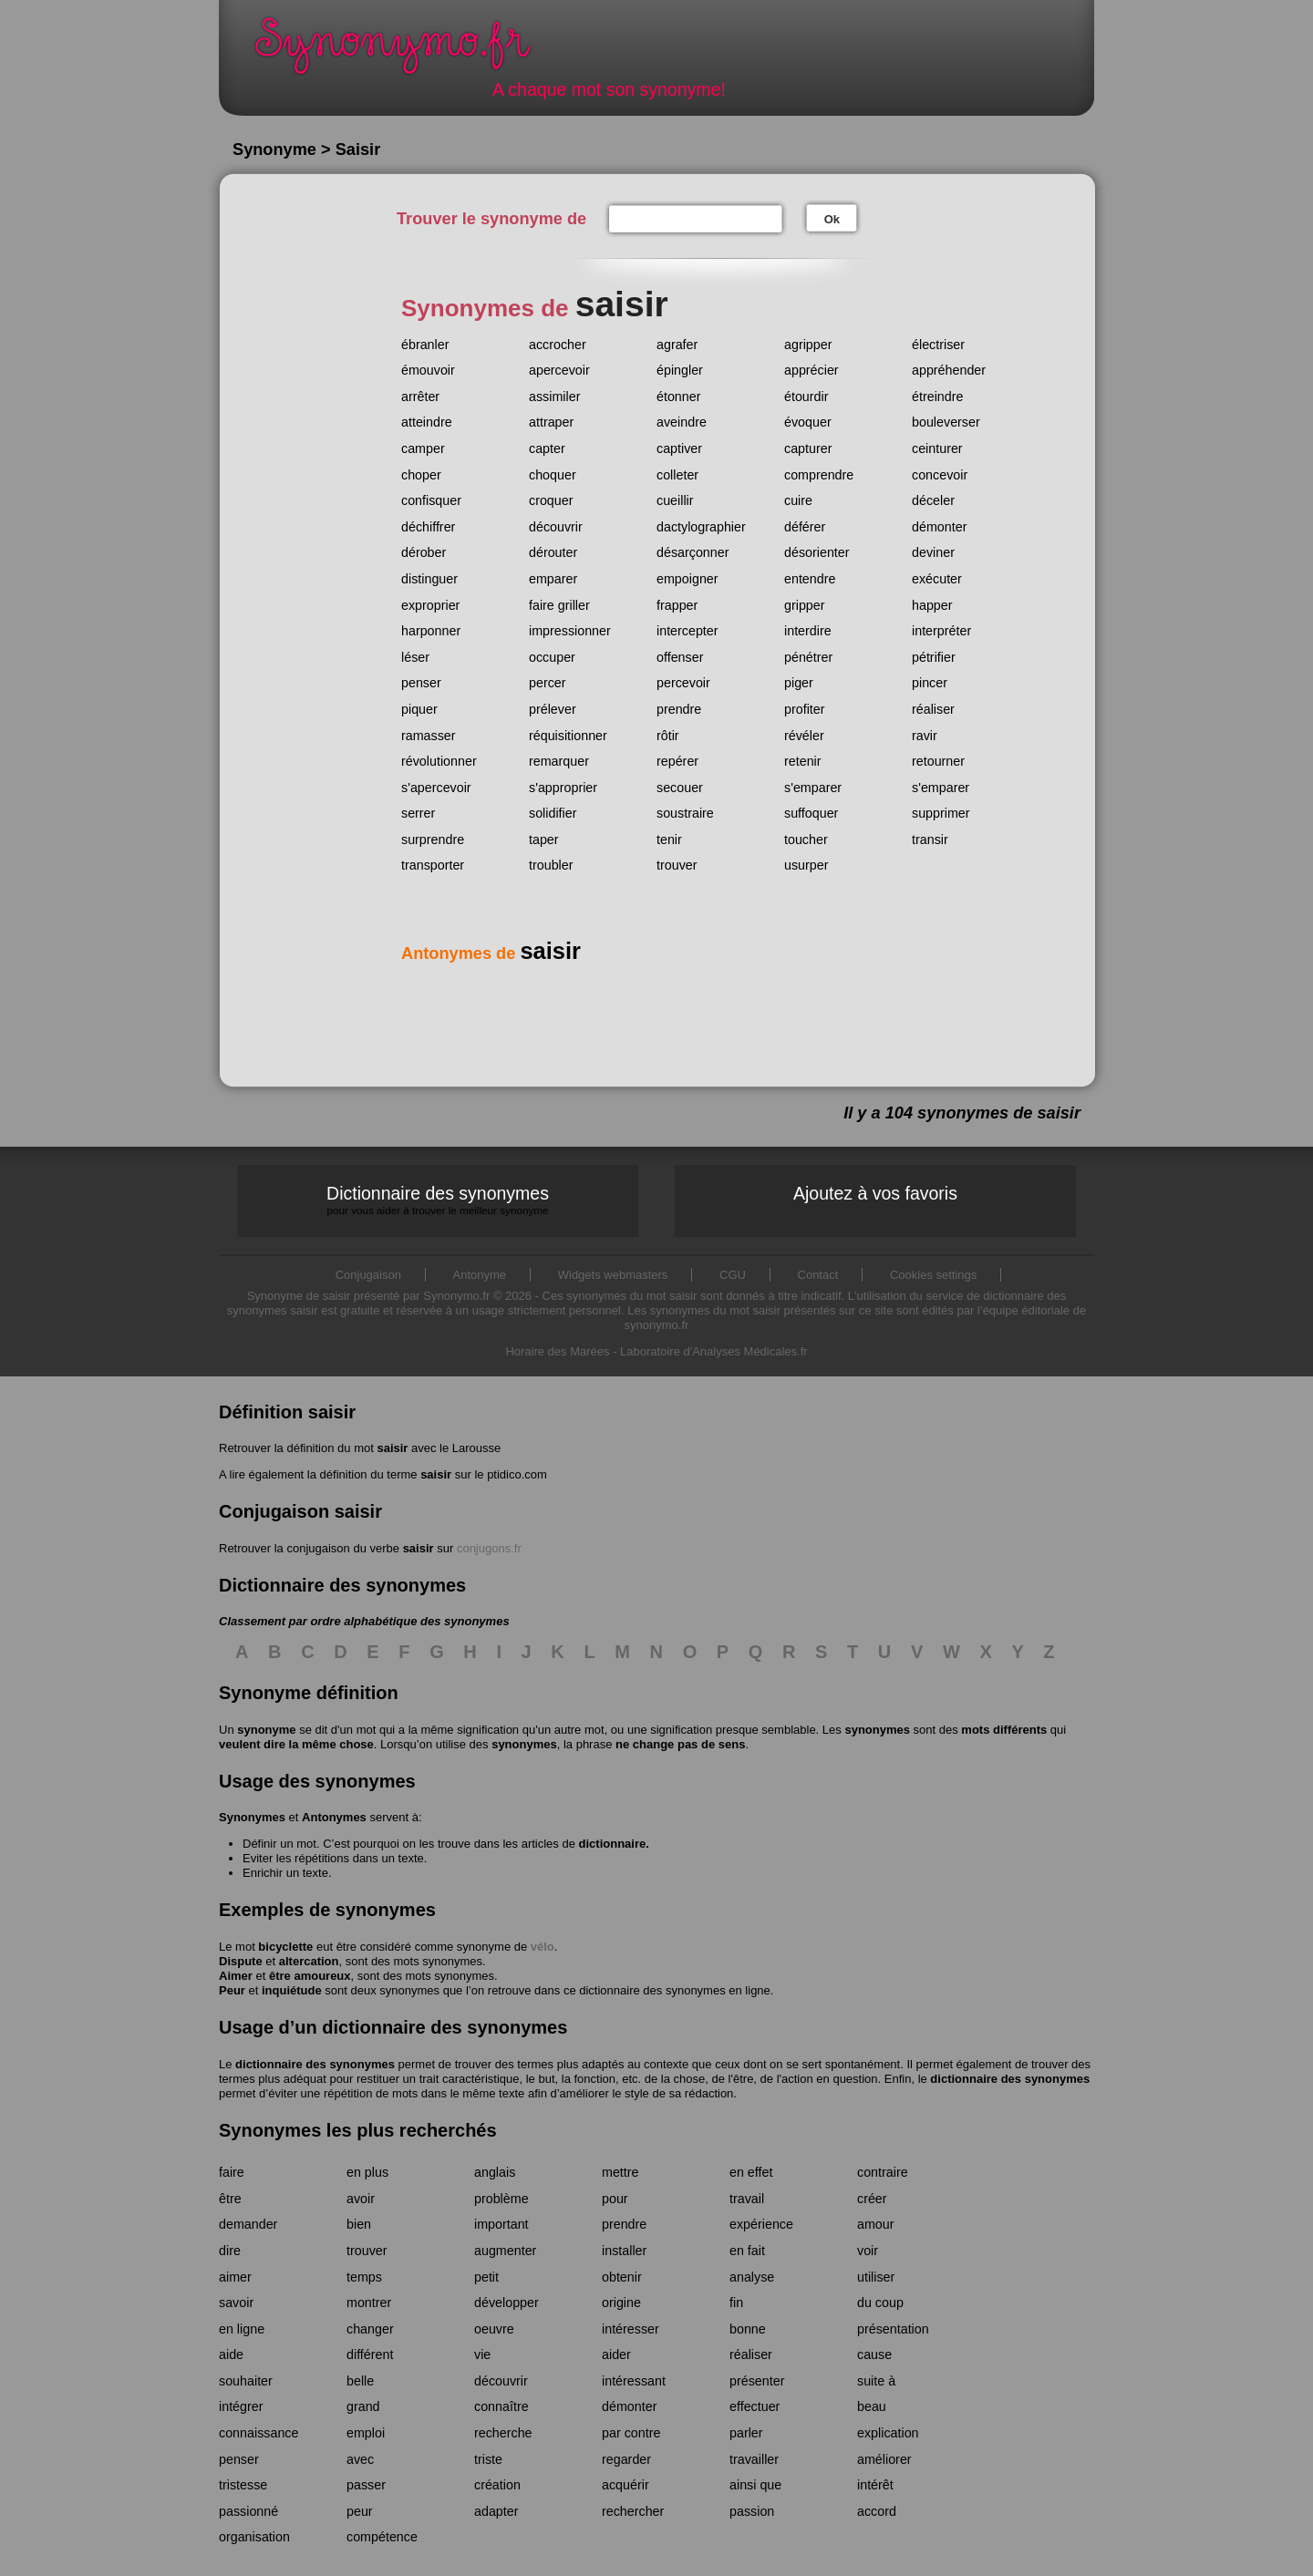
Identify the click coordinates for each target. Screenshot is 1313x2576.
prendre (678, 709)
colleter (677, 475)
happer (932, 605)
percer (547, 682)
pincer (929, 682)
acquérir (625, 2485)
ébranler (425, 344)
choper (421, 475)
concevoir (939, 475)
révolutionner (439, 761)
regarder (626, 2459)
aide (231, 2354)
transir (930, 839)
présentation (893, 2329)
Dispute (241, 1961)
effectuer (754, 2406)
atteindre (426, 422)
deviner (933, 552)
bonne (747, 2329)
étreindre (937, 396)
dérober (423, 552)
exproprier (430, 605)
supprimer (941, 813)
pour (615, 2198)
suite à (876, 2381)
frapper (677, 605)
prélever (552, 709)
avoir (360, 2198)
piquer (419, 709)
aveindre (681, 422)
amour (875, 2224)
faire (231, 2172)
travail (746, 2198)
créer (872, 2198)
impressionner (570, 630)
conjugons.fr (489, 1548)
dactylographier (701, 527)
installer (624, 2250)
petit (486, 2277)
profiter (804, 709)
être (230, 2198)
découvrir (556, 527)
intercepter (687, 630)
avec (360, 2459)
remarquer (559, 761)
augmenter (505, 2250)
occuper (552, 657)
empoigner (687, 579)
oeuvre (494, 2329)
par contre (631, 2433)
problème (501, 2198)
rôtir (667, 735)
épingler (679, 370)
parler (746, 2433)
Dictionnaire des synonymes (437, 1200)
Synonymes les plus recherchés (358, 2130)
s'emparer (813, 787)
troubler (551, 865)
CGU (732, 1275)
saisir (392, 1448)
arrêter (420, 396)
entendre (809, 579)
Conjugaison (368, 1275)
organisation (254, 2537)
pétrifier (934, 657)
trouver (677, 865)
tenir (669, 839)
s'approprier (563, 787)
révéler (804, 735)
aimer (235, 2277)
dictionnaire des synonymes (315, 2064)
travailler (754, 2459)
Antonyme (480, 1275)
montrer (368, 2302)
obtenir (622, 2277)
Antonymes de (491, 953)
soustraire (685, 813)
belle (360, 2381)
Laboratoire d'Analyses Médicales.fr (714, 1351)
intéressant (634, 2381)
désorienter (817, 552)
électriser (938, 344)
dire (230, 2250)
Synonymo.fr (404, 50)
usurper (806, 865)
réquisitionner (568, 735)
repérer (677, 761)
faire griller (559, 605)
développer (506, 2302)
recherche (503, 2433)
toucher (806, 839)
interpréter (941, 630)
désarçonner (692, 552)
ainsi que (755, 2485)
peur (359, 2511)
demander (248, 2224)
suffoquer (811, 813)
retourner (938, 761)
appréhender (949, 370)
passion (751, 2511)
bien (358, 2224)
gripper (804, 605)
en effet (750, 2172)
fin (736, 2302)
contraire (882, 2172)
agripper (808, 344)
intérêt (875, 2485)
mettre (620, 2172)
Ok (832, 219)
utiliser (875, 2277)
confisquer (431, 500)
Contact (818, 1275)
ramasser (428, 735)
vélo (542, 1946)
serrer (418, 813)
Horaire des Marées (557, 1351)
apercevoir (559, 370)
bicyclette (285, 1946)
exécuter (937, 579)
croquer (551, 500)
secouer (679, 787)
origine (621, 2302)
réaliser (933, 709)
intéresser (630, 2329)
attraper (551, 422)
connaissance (258, 2433)
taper (544, 839)
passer (366, 2485)
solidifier (552, 813)
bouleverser (946, 422)
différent (369, 2354)
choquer (552, 475)
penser (421, 682)
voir (867, 2250)
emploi (365, 2433)
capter (547, 448)
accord (876, 2511)
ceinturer (937, 448)
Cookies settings (933, 1275)
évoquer (808, 422)
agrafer (677, 344)
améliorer (884, 2459)
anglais (494, 2172)
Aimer (236, 1976)
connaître (501, 2406)
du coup (880, 2302)
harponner (430, 630)
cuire (798, 500)
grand (363, 2406)
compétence (382, 2537)
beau (871, 2406)
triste (488, 2459)
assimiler (554, 396)
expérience (761, 2224)
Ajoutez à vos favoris (875, 1193)
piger (798, 682)
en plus (367, 2172)
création (497, 2485)
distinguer (429, 579)
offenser (679, 657)
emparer (553, 579)
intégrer (241, 2406)
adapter (496, 2511)
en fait (747, 2250)
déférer (804, 527)
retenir (803, 761)
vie (482, 2354)
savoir (236, 2302)
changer (370, 2329)
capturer (808, 448)
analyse (751, 2277)
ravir (924, 735)
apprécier (811, 370)
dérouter (553, 552)
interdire (808, 630)
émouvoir (428, 370)
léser (415, 657)
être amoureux (310, 1976)
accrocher (557, 344)
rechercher (633, 2511)
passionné (248, 2511)
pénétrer (808, 657)
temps (364, 2277)
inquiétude (292, 1990)
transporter (432, 865)
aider (616, 2354)
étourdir (806, 396)
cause (874, 2354)
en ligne (241, 2329)
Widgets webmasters (613, 1275)
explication (888, 2433)
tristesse (243, 2485)
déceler (933, 500)
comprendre (818, 475)
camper (423, 448)
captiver (679, 448)
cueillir (675, 500)
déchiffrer (428, 527)
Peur (232, 1990)
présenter (756, 2381)
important (501, 2224)
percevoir (683, 682)
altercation (309, 1961)
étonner (678, 396)
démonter (939, 527)
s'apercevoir (436, 787)
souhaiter (246, 2381)
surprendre (432, 839)
